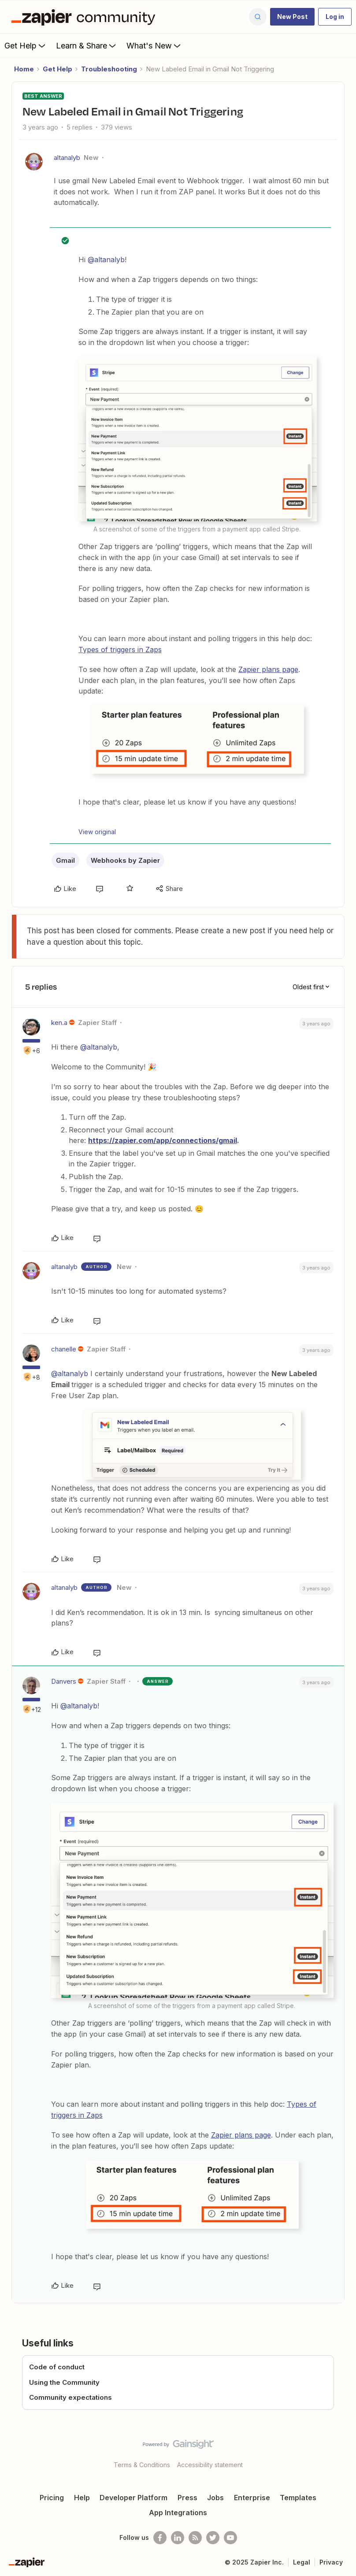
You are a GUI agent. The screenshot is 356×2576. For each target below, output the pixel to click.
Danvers (63, 1681)
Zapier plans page (268, 669)
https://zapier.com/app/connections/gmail (162, 1140)
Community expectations (70, 2397)
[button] (292, 17)
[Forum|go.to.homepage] (85, 17)
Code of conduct (57, 2367)
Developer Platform (133, 2497)
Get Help (25, 45)
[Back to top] (345, 2452)
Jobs (215, 2497)
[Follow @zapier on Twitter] (212, 2537)
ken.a (59, 1022)
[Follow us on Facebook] (160, 2537)
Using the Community (64, 2382)
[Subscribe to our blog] (195, 2537)
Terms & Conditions (142, 2464)
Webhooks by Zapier (125, 860)
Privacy (331, 2562)
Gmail (65, 860)
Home (24, 69)
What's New (154, 45)
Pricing (52, 2497)
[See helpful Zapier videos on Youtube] (230, 2537)
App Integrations (178, 2512)
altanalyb (67, 157)
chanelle (63, 1349)
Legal (301, 2562)
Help (82, 2497)
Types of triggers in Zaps (120, 649)
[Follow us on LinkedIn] (177, 2537)
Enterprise (252, 2497)
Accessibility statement (210, 2464)
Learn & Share (87, 45)
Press (187, 2497)
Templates (298, 2497)
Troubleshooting (109, 69)
